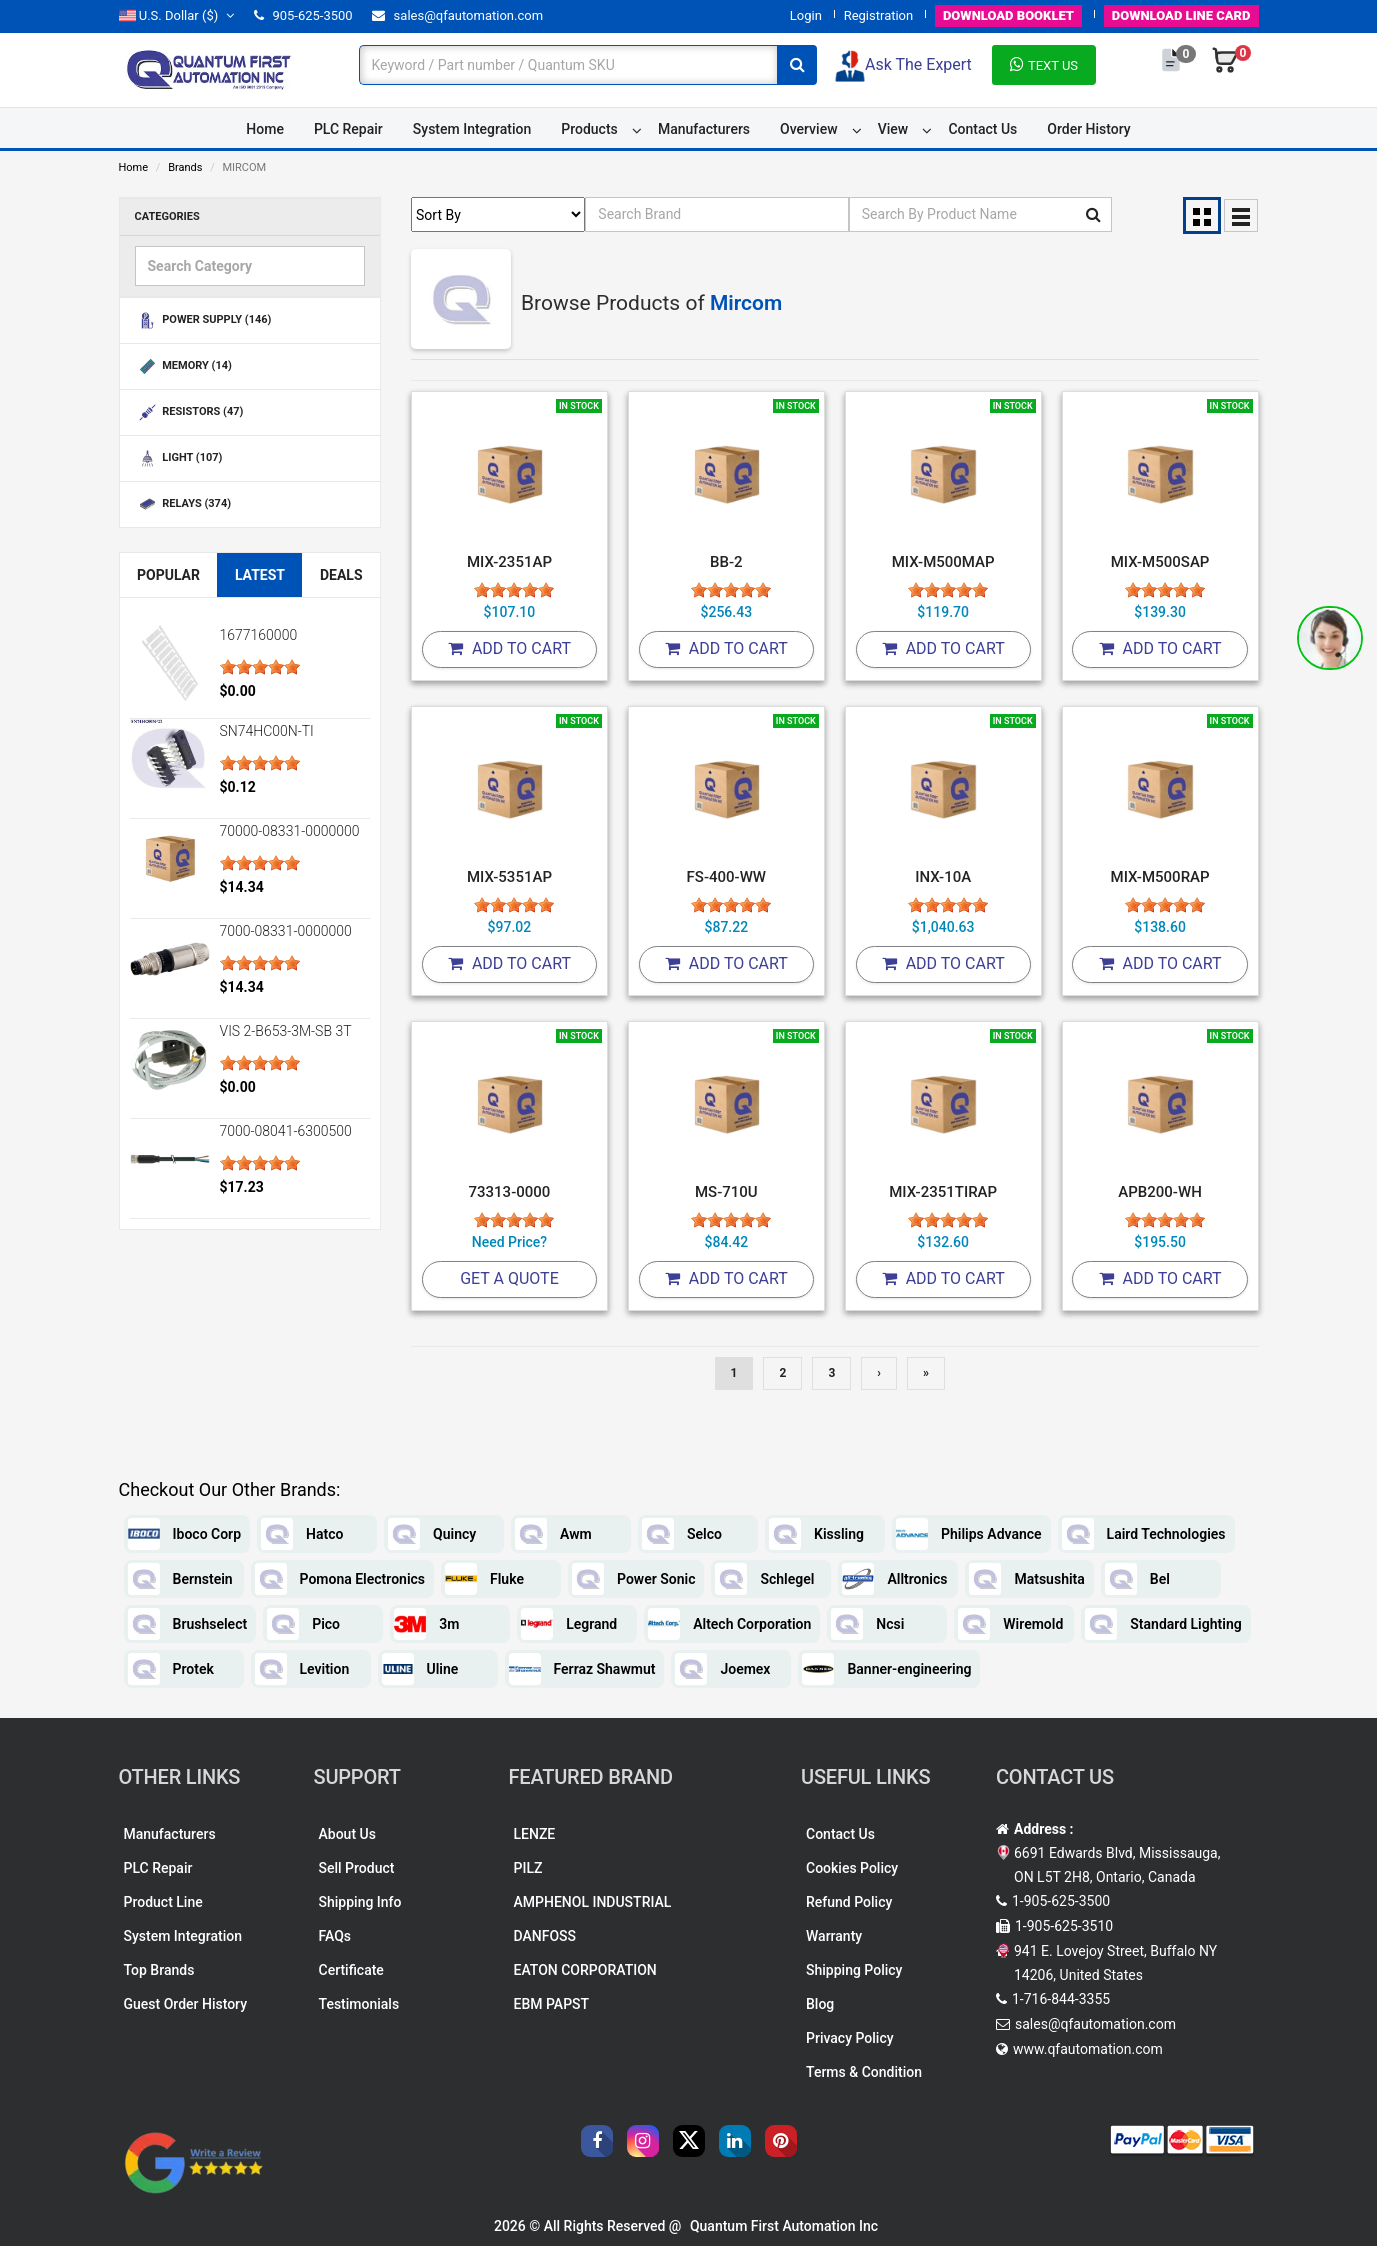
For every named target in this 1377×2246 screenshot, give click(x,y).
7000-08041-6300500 (286, 1131)
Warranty (834, 1936)
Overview (808, 129)
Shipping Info (360, 1902)
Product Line (163, 1902)
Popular (168, 575)
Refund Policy (849, 1902)
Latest (260, 575)
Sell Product (357, 1868)
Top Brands (159, 1970)
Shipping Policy (854, 1970)
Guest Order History (186, 2004)
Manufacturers (704, 129)
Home (265, 129)
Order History (1088, 129)
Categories (167, 216)
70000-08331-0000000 (290, 831)
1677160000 (259, 635)
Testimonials (359, 2004)
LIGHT (179, 458)
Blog (820, 2004)
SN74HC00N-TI (267, 731)
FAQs (335, 1936)
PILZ (528, 1868)
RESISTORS (189, 412)
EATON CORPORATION (585, 1970)
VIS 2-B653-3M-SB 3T (286, 1031)
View (893, 129)
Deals (341, 575)
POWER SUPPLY (203, 320)
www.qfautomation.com (1088, 2049)
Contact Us (982, 129)
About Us (347, 1834)
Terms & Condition (864, 2072)
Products (589, 129)
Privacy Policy (850, 2038)
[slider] (260, 667)
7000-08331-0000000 (286, 931)
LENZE (535, 1834)
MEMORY (183, 366)
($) (177, 15)
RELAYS (183, 504)
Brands (185, 167)
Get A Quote (509, 1278)
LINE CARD (1181, 15)
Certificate (351, 1970)
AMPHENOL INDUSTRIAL (593, 1902)
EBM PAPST (552, 2004)
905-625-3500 (303, 15)
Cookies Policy (852, 1868)
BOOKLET (1008, 15)
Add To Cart (509, 648)
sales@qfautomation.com (457, 15)
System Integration (472, 129)
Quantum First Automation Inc (784, 2226)
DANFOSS (545, 1936)
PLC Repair (348, 129)
